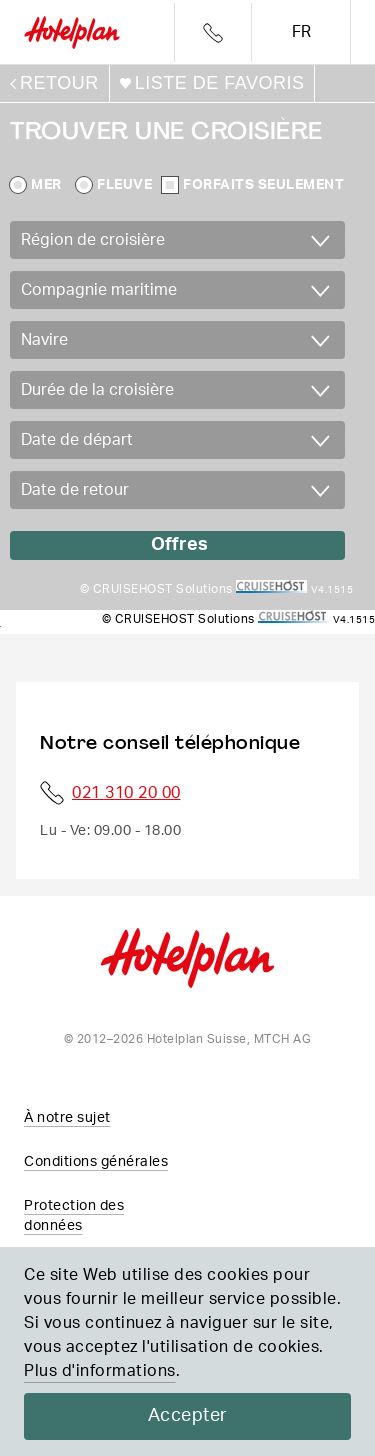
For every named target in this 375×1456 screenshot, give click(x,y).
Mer (46, 185)
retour (59, 83)
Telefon (213, 33)
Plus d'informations (100, 1371)
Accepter (188, 1416)
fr (301, 32)
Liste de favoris (220, 83)
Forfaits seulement (263, 185)
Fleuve (124, 185)
